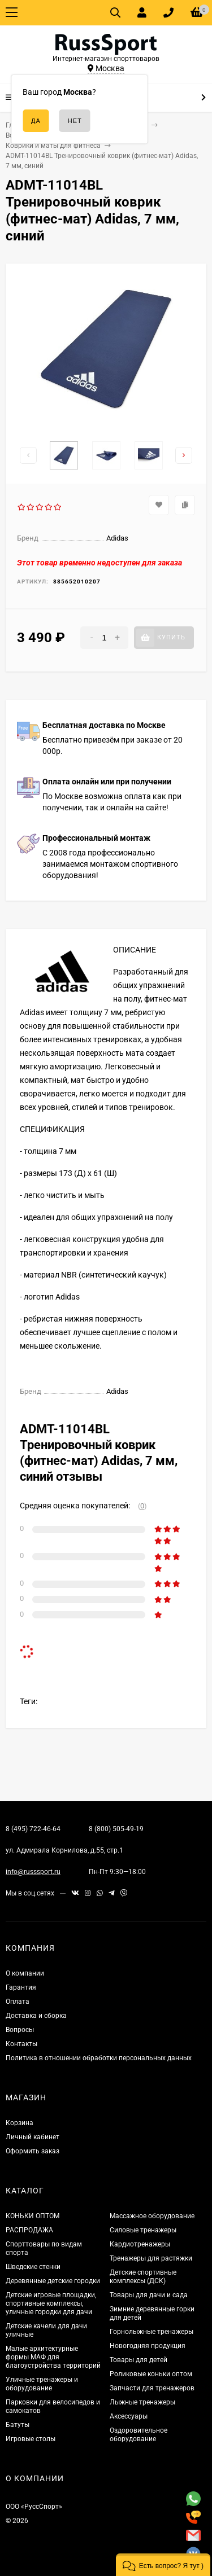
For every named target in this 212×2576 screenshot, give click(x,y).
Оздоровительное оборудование (138, 2434)
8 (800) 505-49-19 (116, 1829)
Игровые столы (30, 2439)
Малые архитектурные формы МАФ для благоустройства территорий (53, 2357)
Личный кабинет (32, 2137)
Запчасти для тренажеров (152, 2388)
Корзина (19, 2123)
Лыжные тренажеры (142, 2402)
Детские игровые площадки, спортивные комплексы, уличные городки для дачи (51, 2303)
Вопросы (20, 2030)
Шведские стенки (33, 2267)
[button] (163, 2564)
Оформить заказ (32, 2151)
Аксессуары (129, 2416)
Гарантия (21, 1987)
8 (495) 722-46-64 (33, 1829)
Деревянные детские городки (53, 2281)
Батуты (17, 2425)
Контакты (21, 2044)
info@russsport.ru (33, 1872)
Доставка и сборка (36, 2016)
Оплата (17, 2001)
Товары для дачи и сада (149, 2295)
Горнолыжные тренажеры (151, 2332)
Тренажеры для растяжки (151, 2258)
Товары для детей (138, 2360)
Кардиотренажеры (140, 2244)
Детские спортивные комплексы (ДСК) (143, 2276)
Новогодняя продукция (147, 2346)
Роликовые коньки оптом (151, 2374)
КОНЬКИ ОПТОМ (32, 2216)
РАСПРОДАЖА (29, 2230)
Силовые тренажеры (143, 2230)
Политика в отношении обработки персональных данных (99, 2058)
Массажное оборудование (152, 2216)
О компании (25, 1973)
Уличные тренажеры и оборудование (42, 2384)
